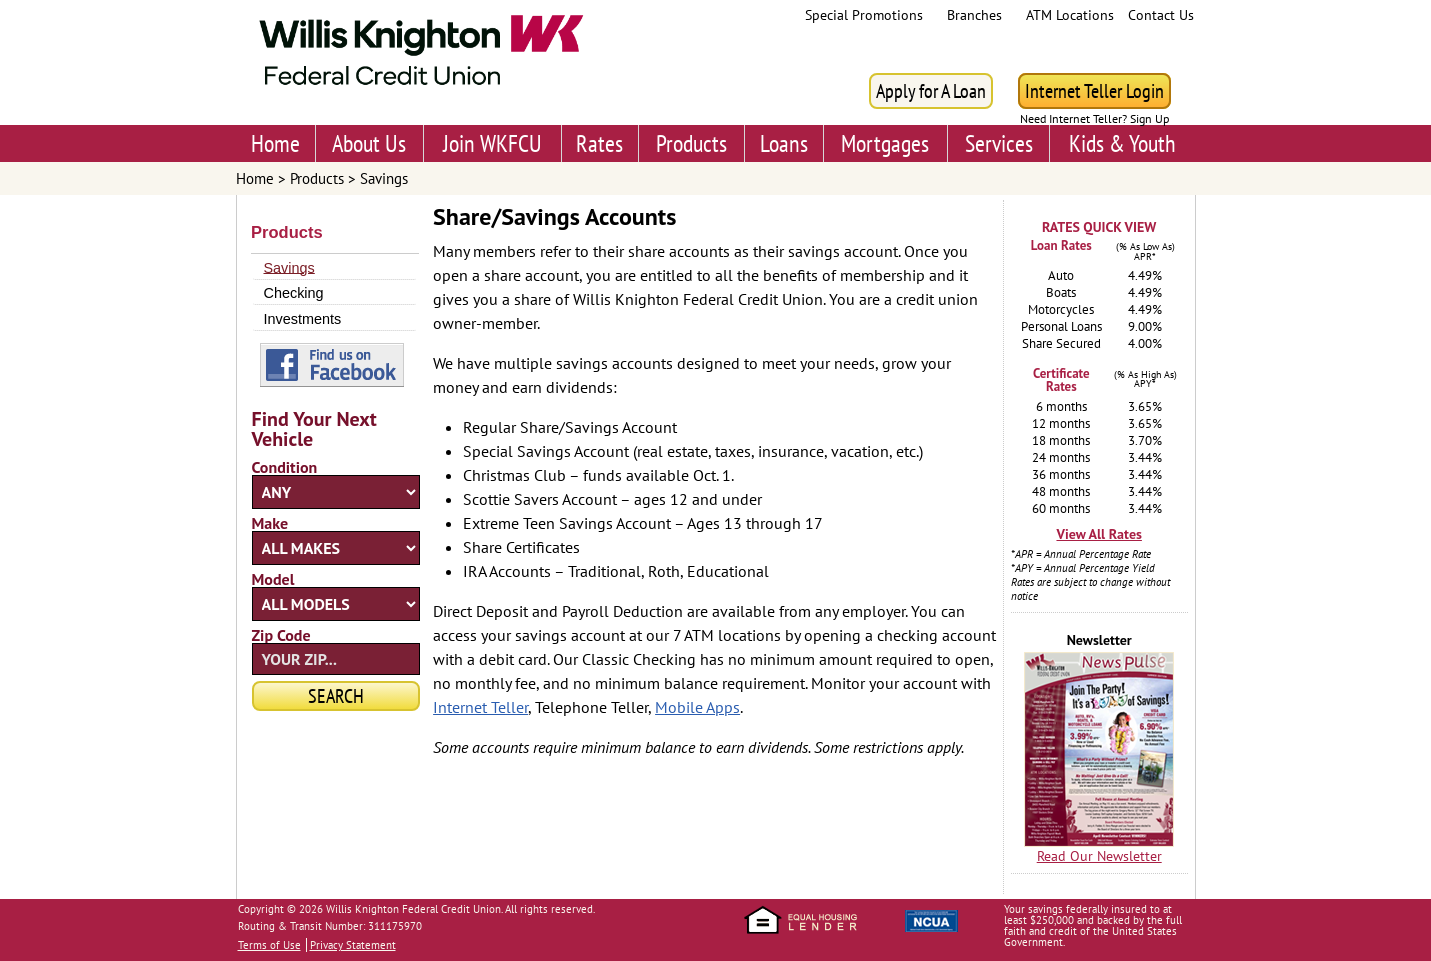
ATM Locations (1070, 15)
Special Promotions (864, 15)
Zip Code (281, 635)
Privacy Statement (353, 945)
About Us (369, 143)
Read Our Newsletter (1099, 856)
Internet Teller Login (1094, 91)
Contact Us (1161, 15)
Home (275, 143)
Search (336, 696)
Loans (784, 143)
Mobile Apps (697, 707)
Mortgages (885, 143)
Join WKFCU (492, 143)
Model (273, 579)
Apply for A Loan (931, 91)
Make (270, 523)
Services (999, 143)
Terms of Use (269, 945)
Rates (599, 143)
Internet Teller (480, 707)
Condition (285, 467)
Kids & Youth (1122, 143)
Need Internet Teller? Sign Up (1094, 119)
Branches (974, 15)
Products (691, 143)
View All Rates (1098, 534)
